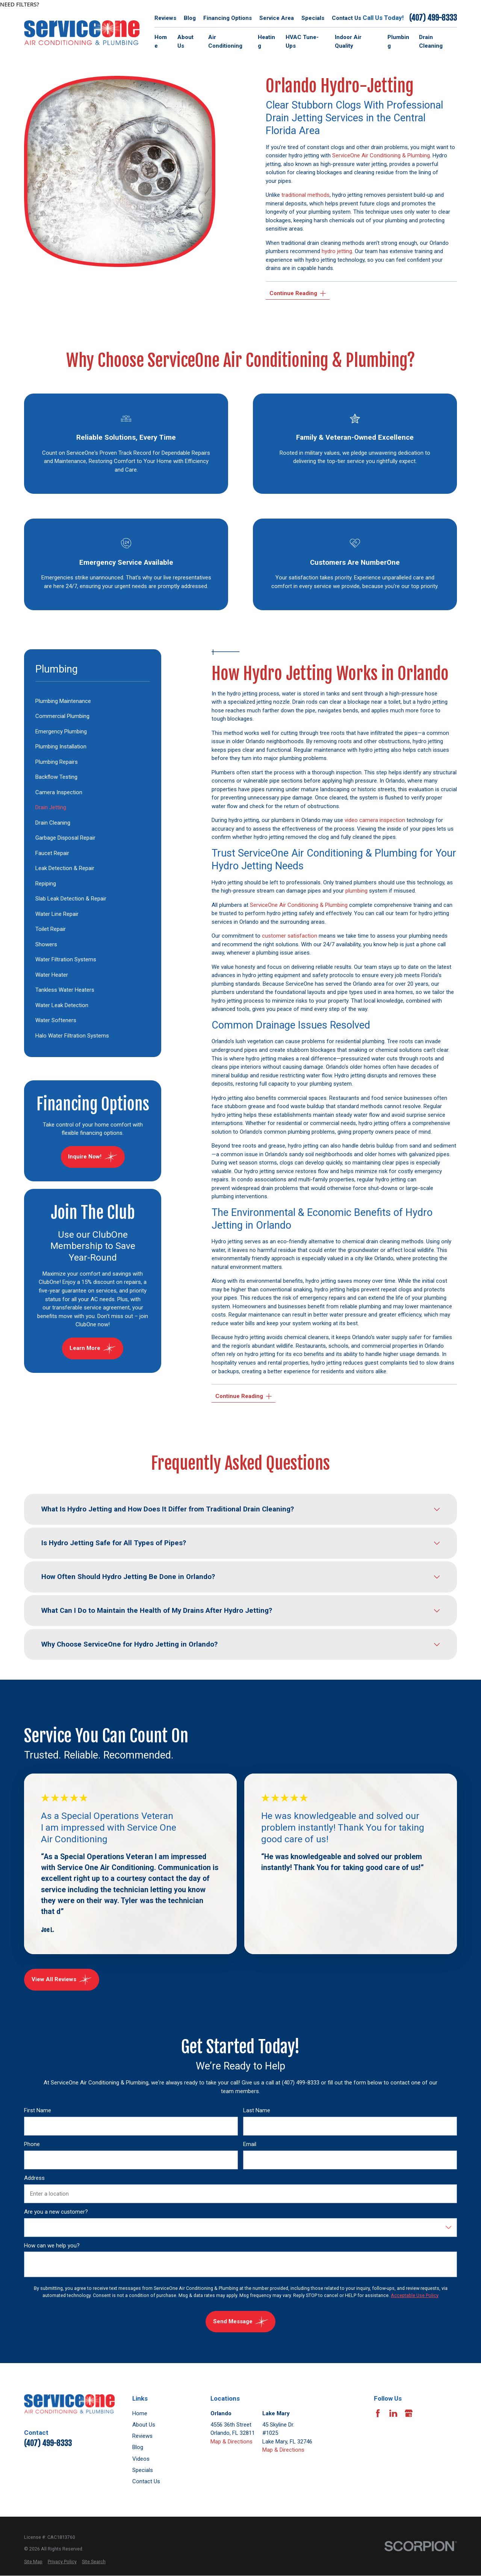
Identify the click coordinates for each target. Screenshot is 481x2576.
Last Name (256, 2110)
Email (249, 2144)
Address (34, 2177)
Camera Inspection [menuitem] (58, 792)
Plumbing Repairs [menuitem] (56, 762)
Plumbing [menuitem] (398, 41)
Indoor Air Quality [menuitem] (348, 41)
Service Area (276, 18)
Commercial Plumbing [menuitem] (62, 716)
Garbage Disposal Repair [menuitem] (65, 837)
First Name (37, 2110)
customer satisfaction (289, 935)
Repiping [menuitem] (45, 883)
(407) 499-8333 (433, 18)
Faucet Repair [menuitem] (52, 853)
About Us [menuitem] (185, 41)
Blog (190, 18)
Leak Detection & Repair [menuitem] (64, 868)
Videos (141, 2458)
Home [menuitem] (160, 41)
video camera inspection (375, 820)
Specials (312, 18)
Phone (32, 2144)
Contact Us (346, 18)
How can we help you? (52, 2245)
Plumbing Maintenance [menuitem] (63, 701)
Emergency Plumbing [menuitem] (61, 731)
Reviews (165, 18)
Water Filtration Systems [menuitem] (65, 959)
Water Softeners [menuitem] (55, 1020)
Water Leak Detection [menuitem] (61, 1005)
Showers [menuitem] (46, 944)
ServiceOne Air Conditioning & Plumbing (381, 155)
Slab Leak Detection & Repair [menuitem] (70, 898)
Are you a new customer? (56, 2211)
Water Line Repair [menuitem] (57, 914)
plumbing (356, 890)
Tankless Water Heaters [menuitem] (64, 989)
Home (139, 2413)
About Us (143, 2424)
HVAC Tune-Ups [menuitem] (302, 41)
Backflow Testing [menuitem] (56, 777)
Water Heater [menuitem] (51, 974)
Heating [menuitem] (266, 41)
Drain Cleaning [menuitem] (431, 41)
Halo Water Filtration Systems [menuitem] (72, 1035)
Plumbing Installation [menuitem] (60, 746)
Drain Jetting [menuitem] (50, 807)
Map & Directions (231, 2441)
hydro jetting (337, 251)
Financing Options (227, 18)
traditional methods (305, 195)
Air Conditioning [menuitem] (225, 41)
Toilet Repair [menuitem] (50, 929)
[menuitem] (33, 2561)
